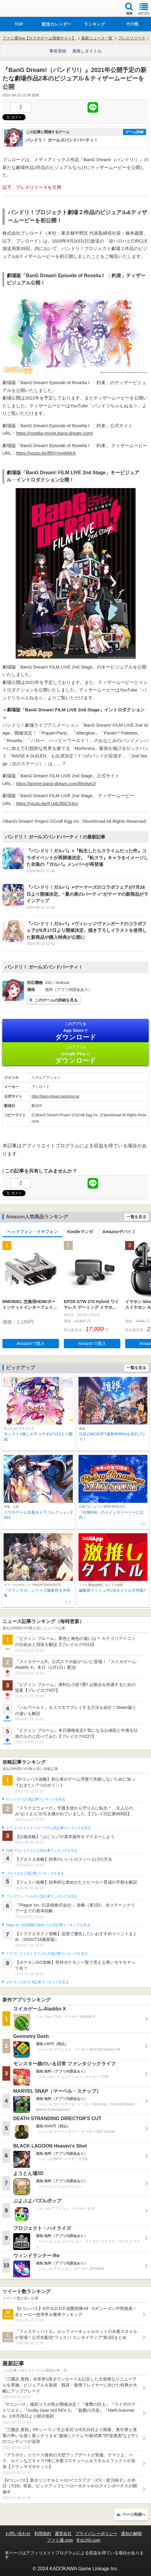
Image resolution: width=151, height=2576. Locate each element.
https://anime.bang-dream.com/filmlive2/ (56, 783)
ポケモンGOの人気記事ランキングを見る (37, 1982)
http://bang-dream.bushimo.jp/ (55, 1096)
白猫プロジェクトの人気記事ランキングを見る (41, 1850)
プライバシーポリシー (96, 2533)
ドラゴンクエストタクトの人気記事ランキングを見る (47, 1953)
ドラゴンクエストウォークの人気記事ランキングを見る (48, 1828)
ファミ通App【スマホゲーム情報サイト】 (39, 38)
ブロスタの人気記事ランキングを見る (35, 1873)
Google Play (75, 1054)
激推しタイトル (87, 51)
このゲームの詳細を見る (56, 1000)
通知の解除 (131, 2533)
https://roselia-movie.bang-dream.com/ (54, 433)
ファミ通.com (60, 2540)
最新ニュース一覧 (96, 38)
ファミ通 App (22, 9)
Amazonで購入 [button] (31, 1343)
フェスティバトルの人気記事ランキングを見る (41, 1896)
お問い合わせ (18, 2533)
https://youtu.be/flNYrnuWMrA (46, 453)
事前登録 (57, 51)
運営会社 (63, 2533)
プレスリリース (131, 38)
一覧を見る (136, 1216)
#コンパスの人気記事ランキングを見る (35, 1799)
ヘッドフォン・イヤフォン (32, 1231)
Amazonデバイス (119, 1231)
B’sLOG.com (88, 2540)
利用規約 (42, 2533)
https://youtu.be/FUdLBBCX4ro (47, 803)
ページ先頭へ (134, 2514)
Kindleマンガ (80, 1231)
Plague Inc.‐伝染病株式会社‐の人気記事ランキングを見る (48, 1925)
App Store (75, 1031)
